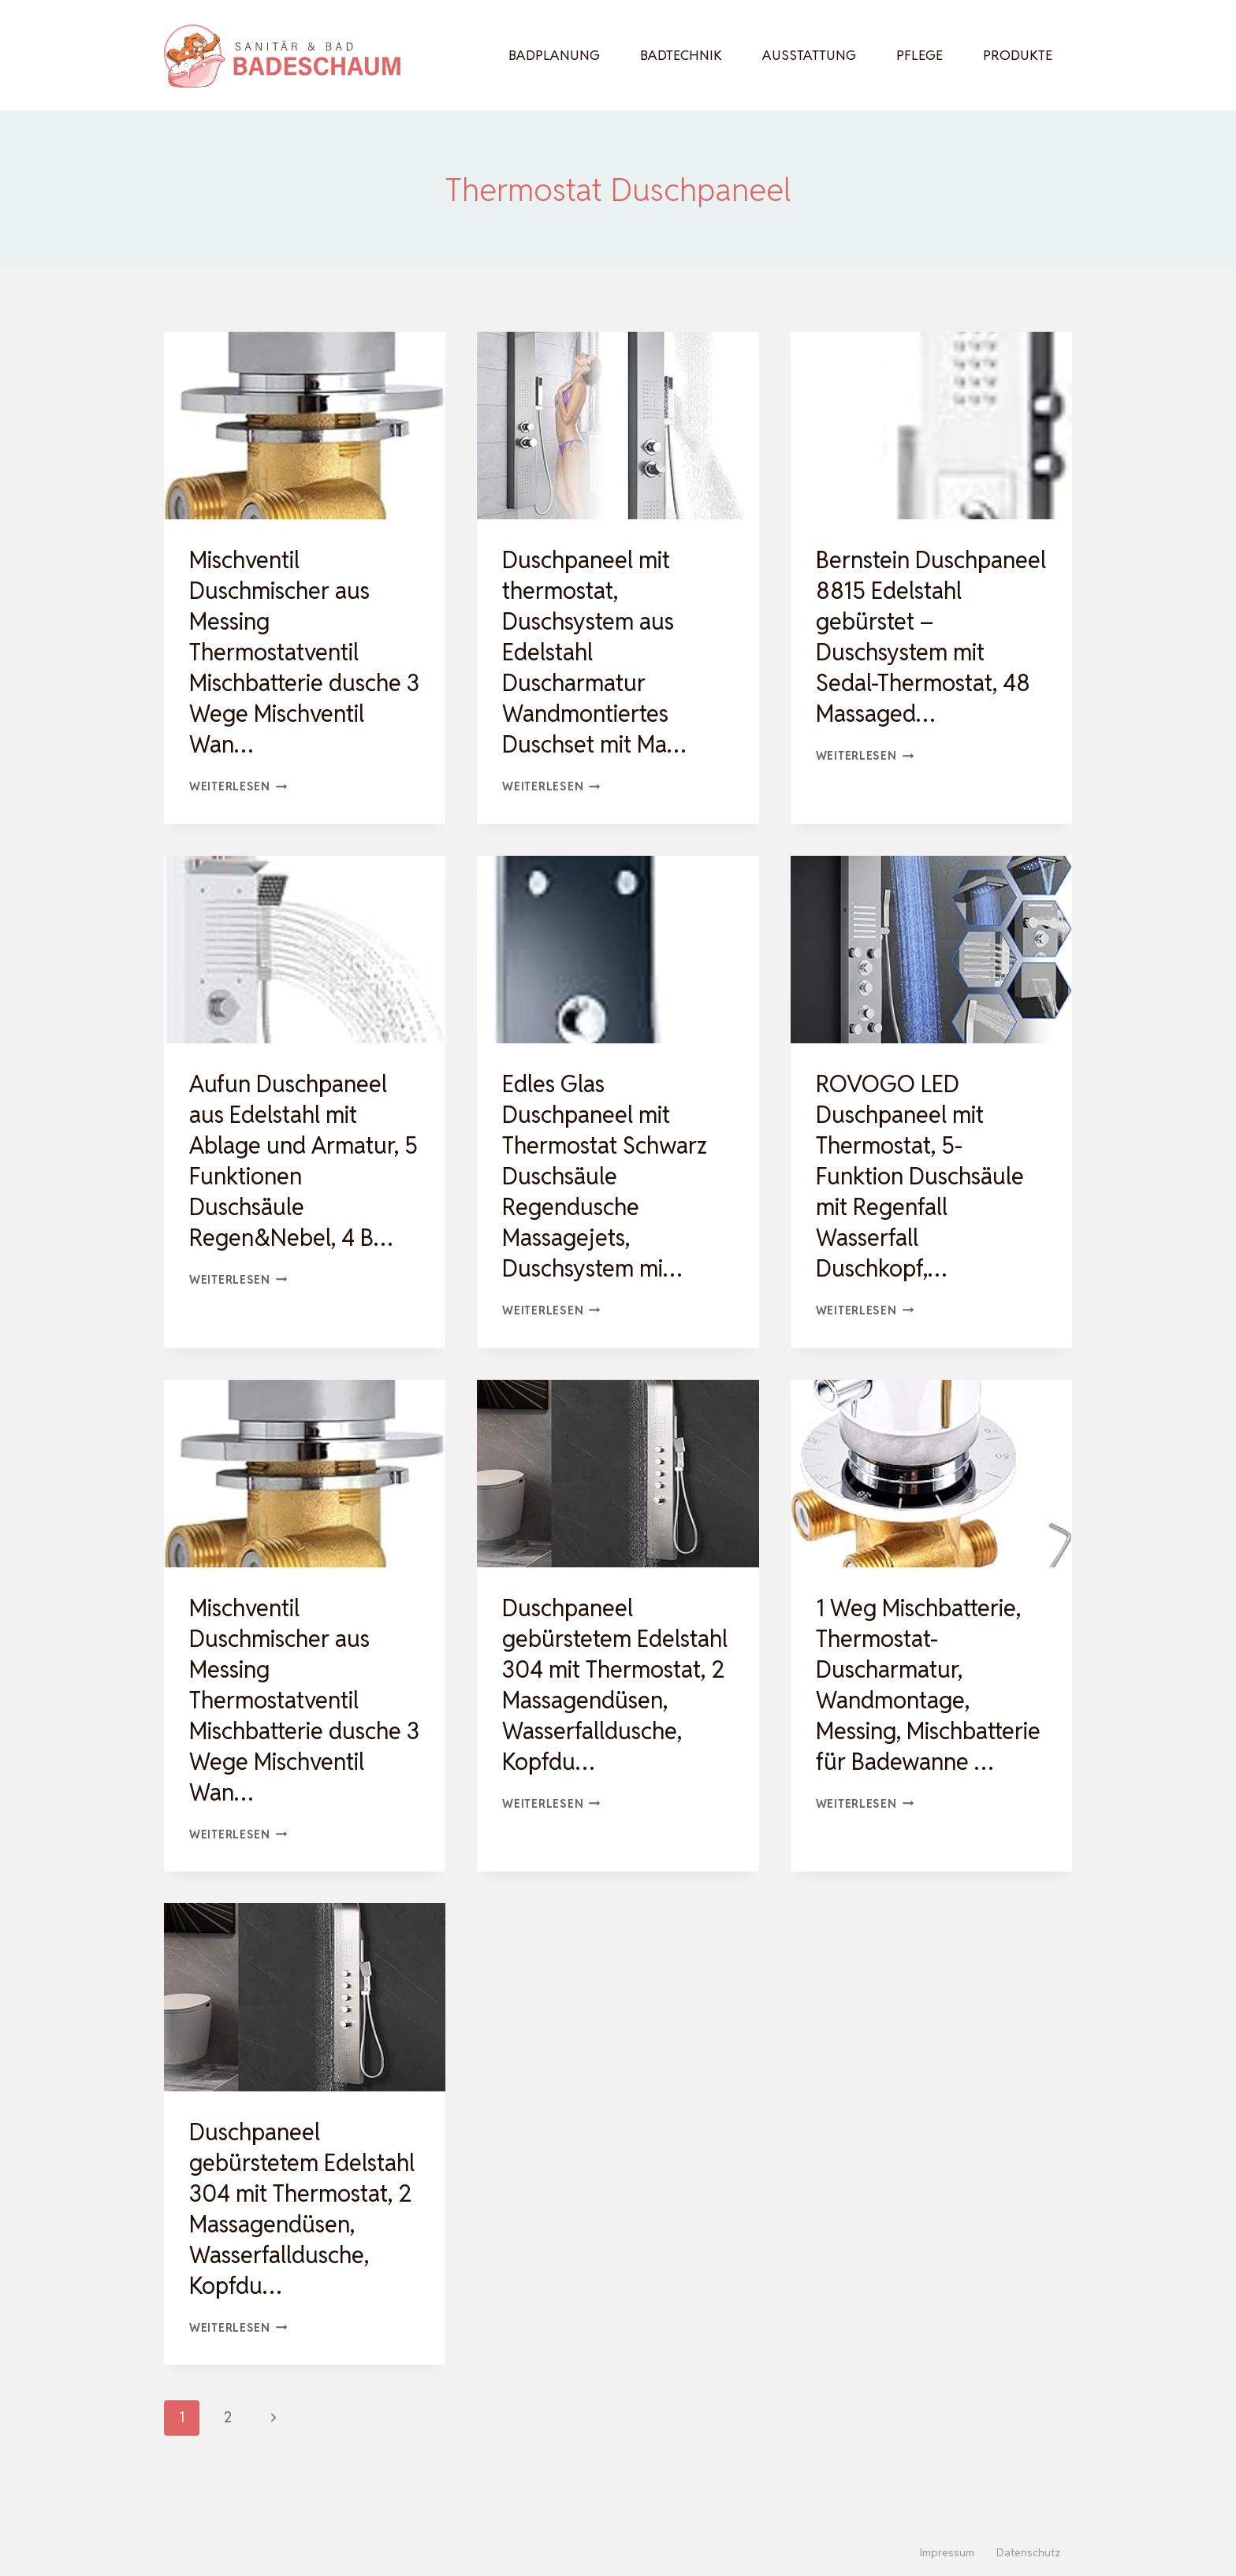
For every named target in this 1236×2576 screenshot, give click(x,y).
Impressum (947, 2552)
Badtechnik (681, 55)
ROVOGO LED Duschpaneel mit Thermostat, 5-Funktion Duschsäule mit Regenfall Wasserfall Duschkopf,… (924, 1176)
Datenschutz (1028, 2552)
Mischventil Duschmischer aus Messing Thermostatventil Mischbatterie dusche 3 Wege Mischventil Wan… (299, 652)
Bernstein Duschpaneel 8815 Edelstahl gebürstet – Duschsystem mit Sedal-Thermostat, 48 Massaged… (927, 637)
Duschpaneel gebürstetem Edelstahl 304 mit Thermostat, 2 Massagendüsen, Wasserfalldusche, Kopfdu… (595, 1700)
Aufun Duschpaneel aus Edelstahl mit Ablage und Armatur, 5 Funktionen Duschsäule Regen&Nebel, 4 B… (298, 1161)
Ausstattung (809, 55)
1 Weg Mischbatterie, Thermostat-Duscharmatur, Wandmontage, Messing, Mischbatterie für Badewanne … (922, 1700)
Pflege (919, 55)
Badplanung (554, 55)
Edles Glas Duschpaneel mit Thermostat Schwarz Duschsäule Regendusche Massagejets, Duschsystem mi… (609, 1176)
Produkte (1017, 55)
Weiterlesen (238, 786)
